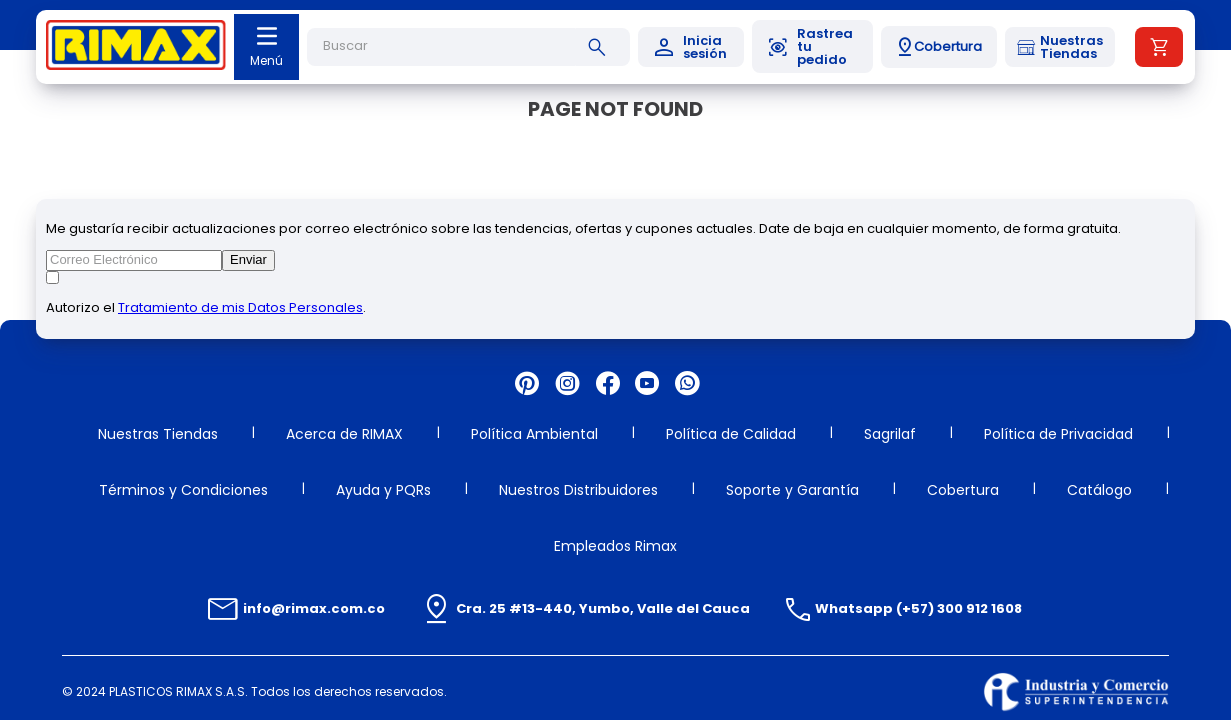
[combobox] (468, 47)
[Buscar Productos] (601, 47)
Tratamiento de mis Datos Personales (240, 307)
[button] (939, 47)
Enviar (248, 259)
